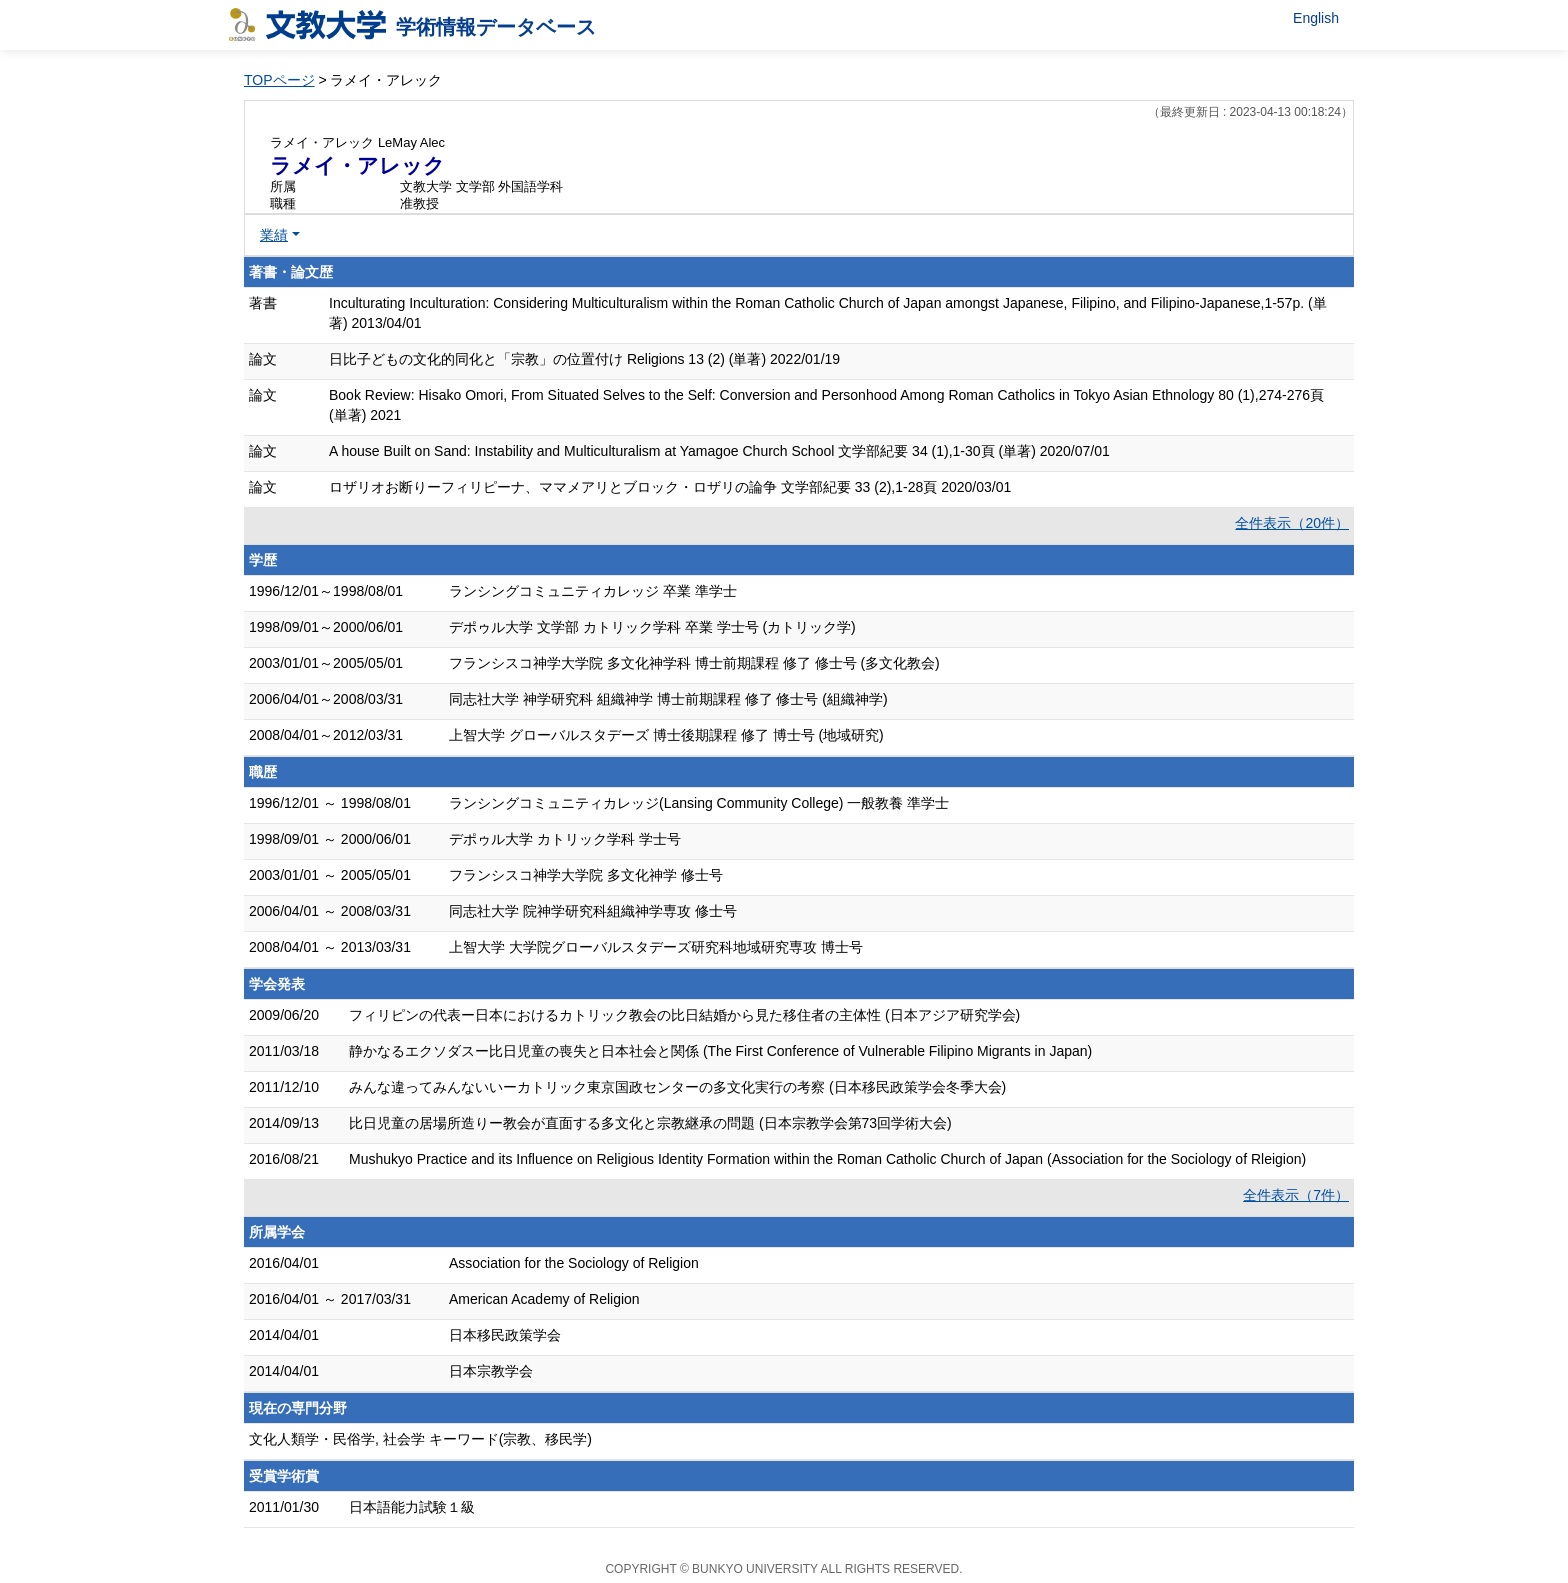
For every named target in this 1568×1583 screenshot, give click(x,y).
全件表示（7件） (1296, 1195)
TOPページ (279, 80)
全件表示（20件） (1292, 523)
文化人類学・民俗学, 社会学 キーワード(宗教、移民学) (420, 1439)
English (1316, 18)
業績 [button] (274, 235)
